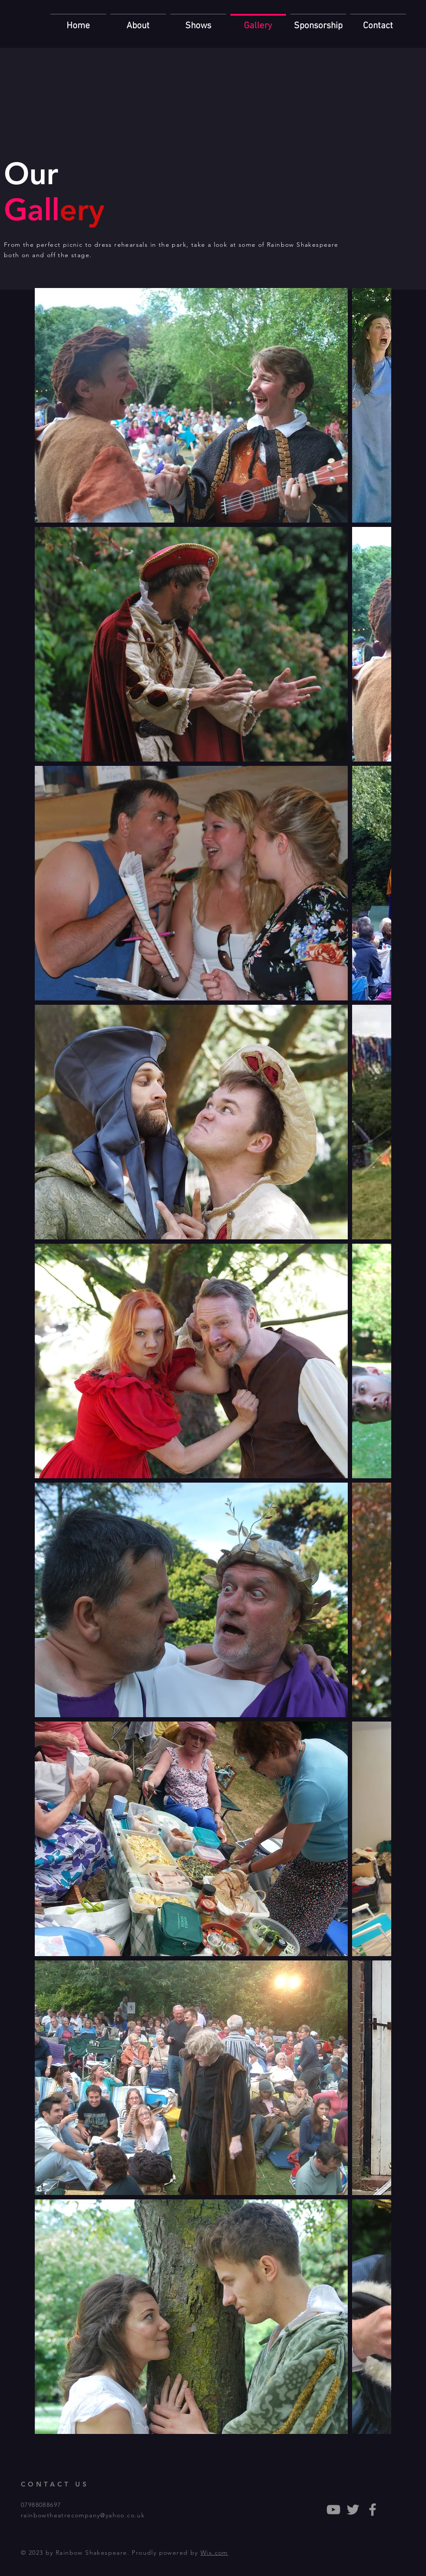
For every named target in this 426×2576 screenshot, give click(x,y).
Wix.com (214, 2552)
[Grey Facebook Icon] (372, 2509)
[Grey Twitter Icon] (353, 2509)
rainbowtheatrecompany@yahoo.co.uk (83, 2515)
